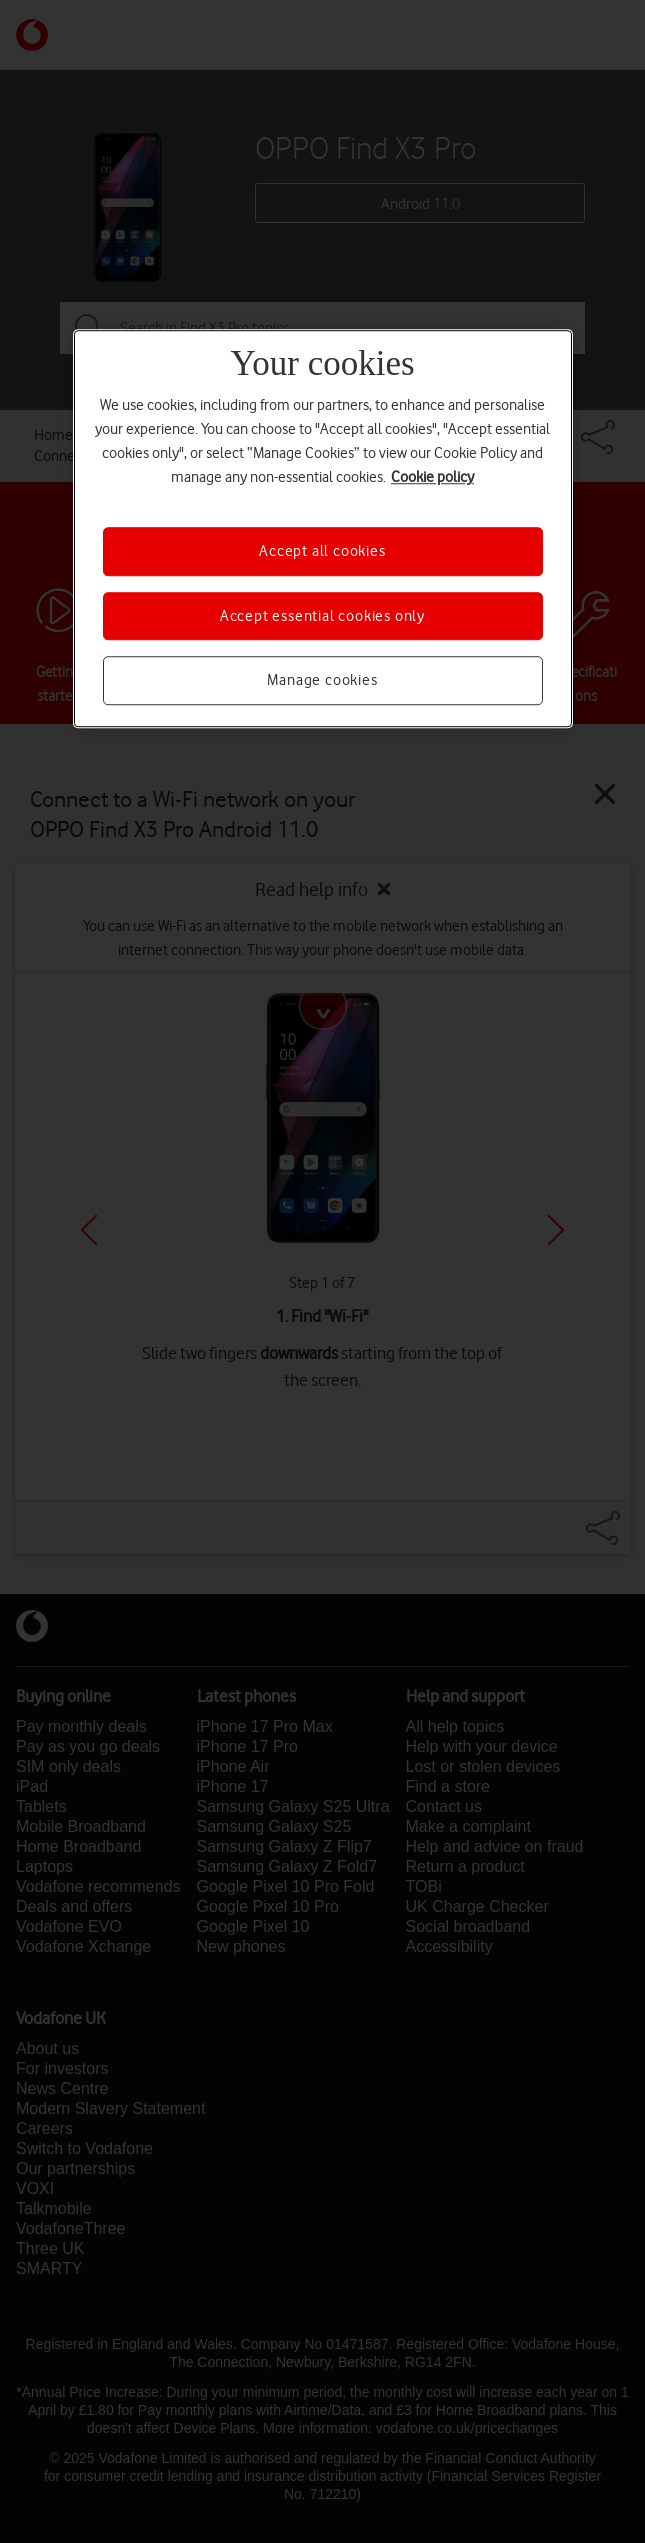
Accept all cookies (322, 552)
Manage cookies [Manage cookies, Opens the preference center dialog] (322, 680)
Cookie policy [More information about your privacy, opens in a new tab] (432, 478)
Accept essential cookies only (322, 616)
